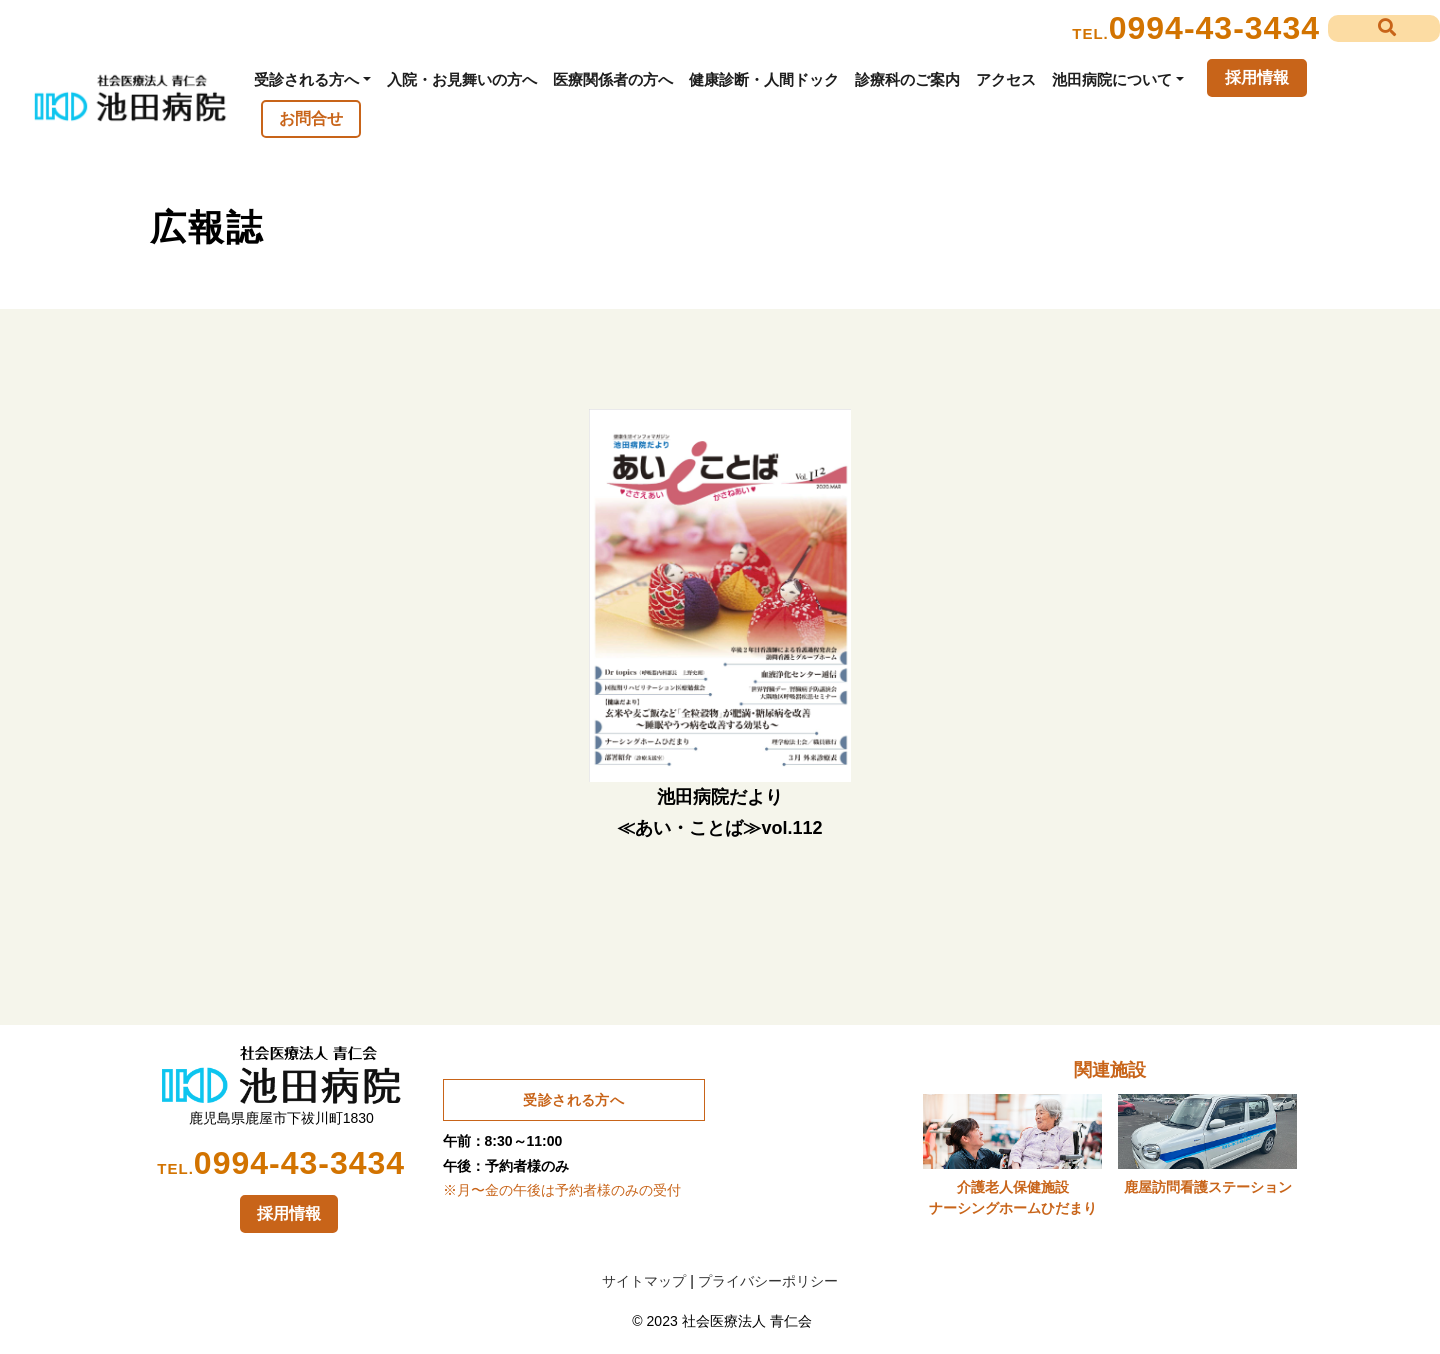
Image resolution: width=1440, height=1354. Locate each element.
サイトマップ (644, 1281)
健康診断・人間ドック (764, 79)
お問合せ (311, 118)
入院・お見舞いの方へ (462, 79)
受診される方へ (306, 79)
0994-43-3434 (1214, 28)
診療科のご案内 (907, 79)
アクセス (1006, 79)
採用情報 (1257, 77)
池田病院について (1112, 79)
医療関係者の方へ (613, 79)
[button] (1384, 28)
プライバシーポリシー (768, 1281)
